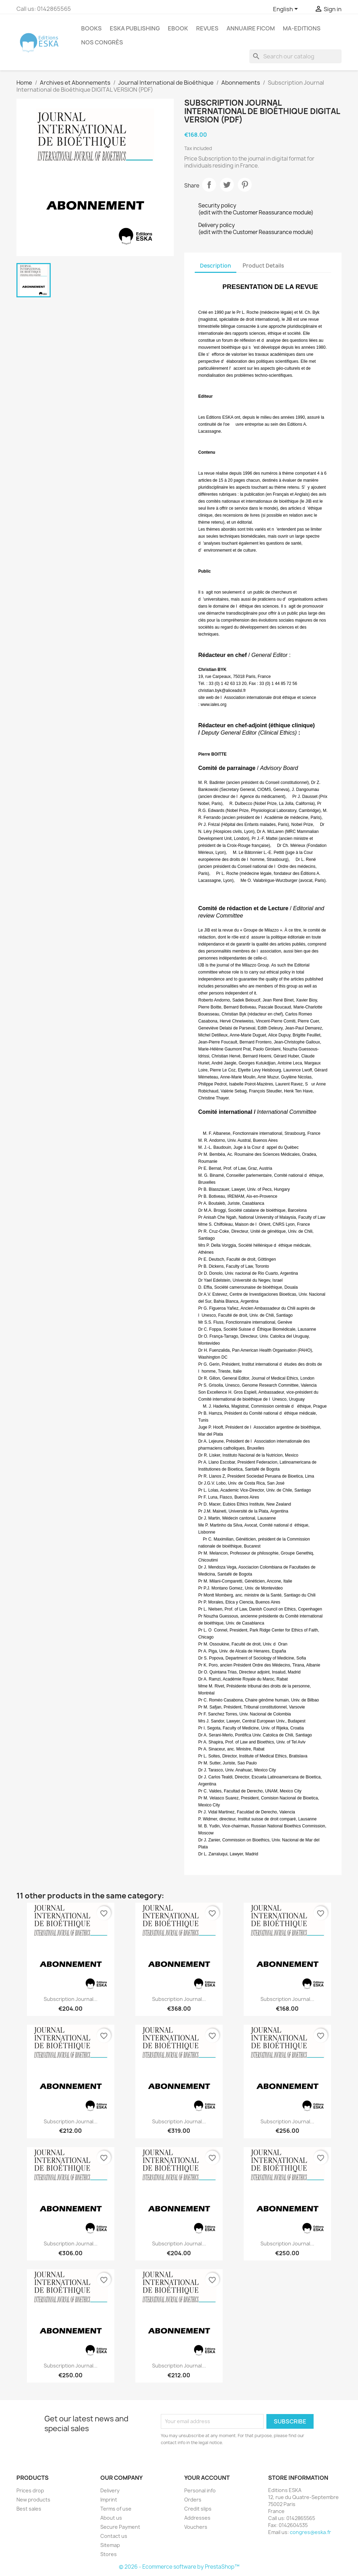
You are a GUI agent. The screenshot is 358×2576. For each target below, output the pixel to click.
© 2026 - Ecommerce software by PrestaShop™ (179, 2566)
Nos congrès (102, 42)
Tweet (227, 185)
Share (209, 185)
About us (111, 2517)
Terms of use (115, 2508)
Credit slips (198, 2508)
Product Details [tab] (263, 265)
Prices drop (30, 2490)
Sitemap (110, 2545)
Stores (108, 2554)
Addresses (197, 2517)
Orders (192, 2499)
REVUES (207, 28)
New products (33, 2499)
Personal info (200, 2490)
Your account (207, 2478)
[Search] (295, 56)
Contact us (113, 2536)
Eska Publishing (135, 28)
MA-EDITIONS (302, 28)
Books (91, 28)
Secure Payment (120, 2527)
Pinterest (245, 185)
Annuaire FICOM (251, 28)
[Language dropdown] (286, 9)
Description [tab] (215, 265)
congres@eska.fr (310, 2532)
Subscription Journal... (71, 1999)
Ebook (178, 28)
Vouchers (195, 2527)
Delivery (110, 2490)
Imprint (108, 2499)
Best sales (28, 2508)
